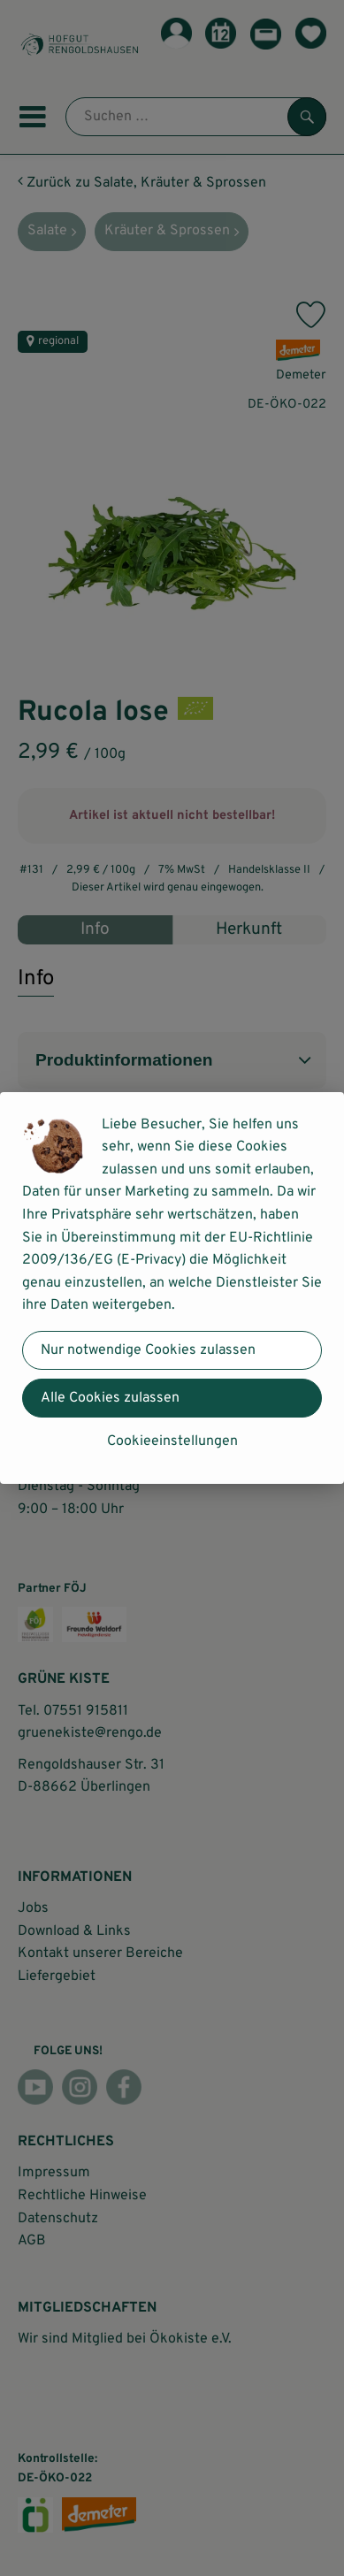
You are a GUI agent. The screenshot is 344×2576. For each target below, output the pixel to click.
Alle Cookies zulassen (110, 1398)
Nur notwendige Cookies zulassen (148, 1350)
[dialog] (172, 1288)
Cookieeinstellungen (172, 1441)
